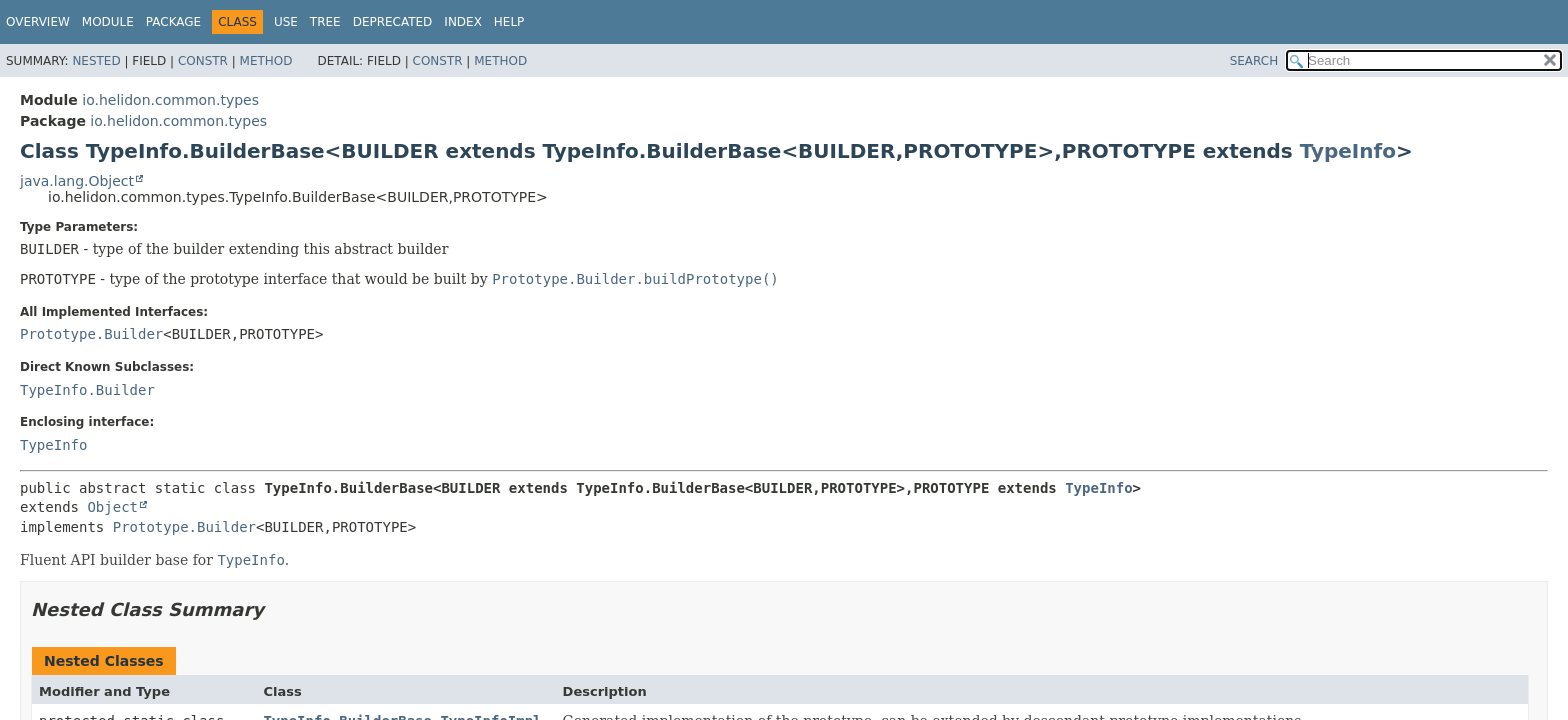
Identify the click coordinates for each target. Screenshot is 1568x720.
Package (173, 22)
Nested (96, 61)
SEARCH (1254, 61)
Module (108, 22)
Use (286, 22)
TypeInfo (1348, 151)
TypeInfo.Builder (87, 390)
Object (112, 507)
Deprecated (393, 22)
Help (509, 22)
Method (266, 61)
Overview (38, 22)
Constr (203, 61)
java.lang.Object (77, 181)
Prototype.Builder (91, 334)
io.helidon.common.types (170, 100)
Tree (325, 22)
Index (463, 22)
